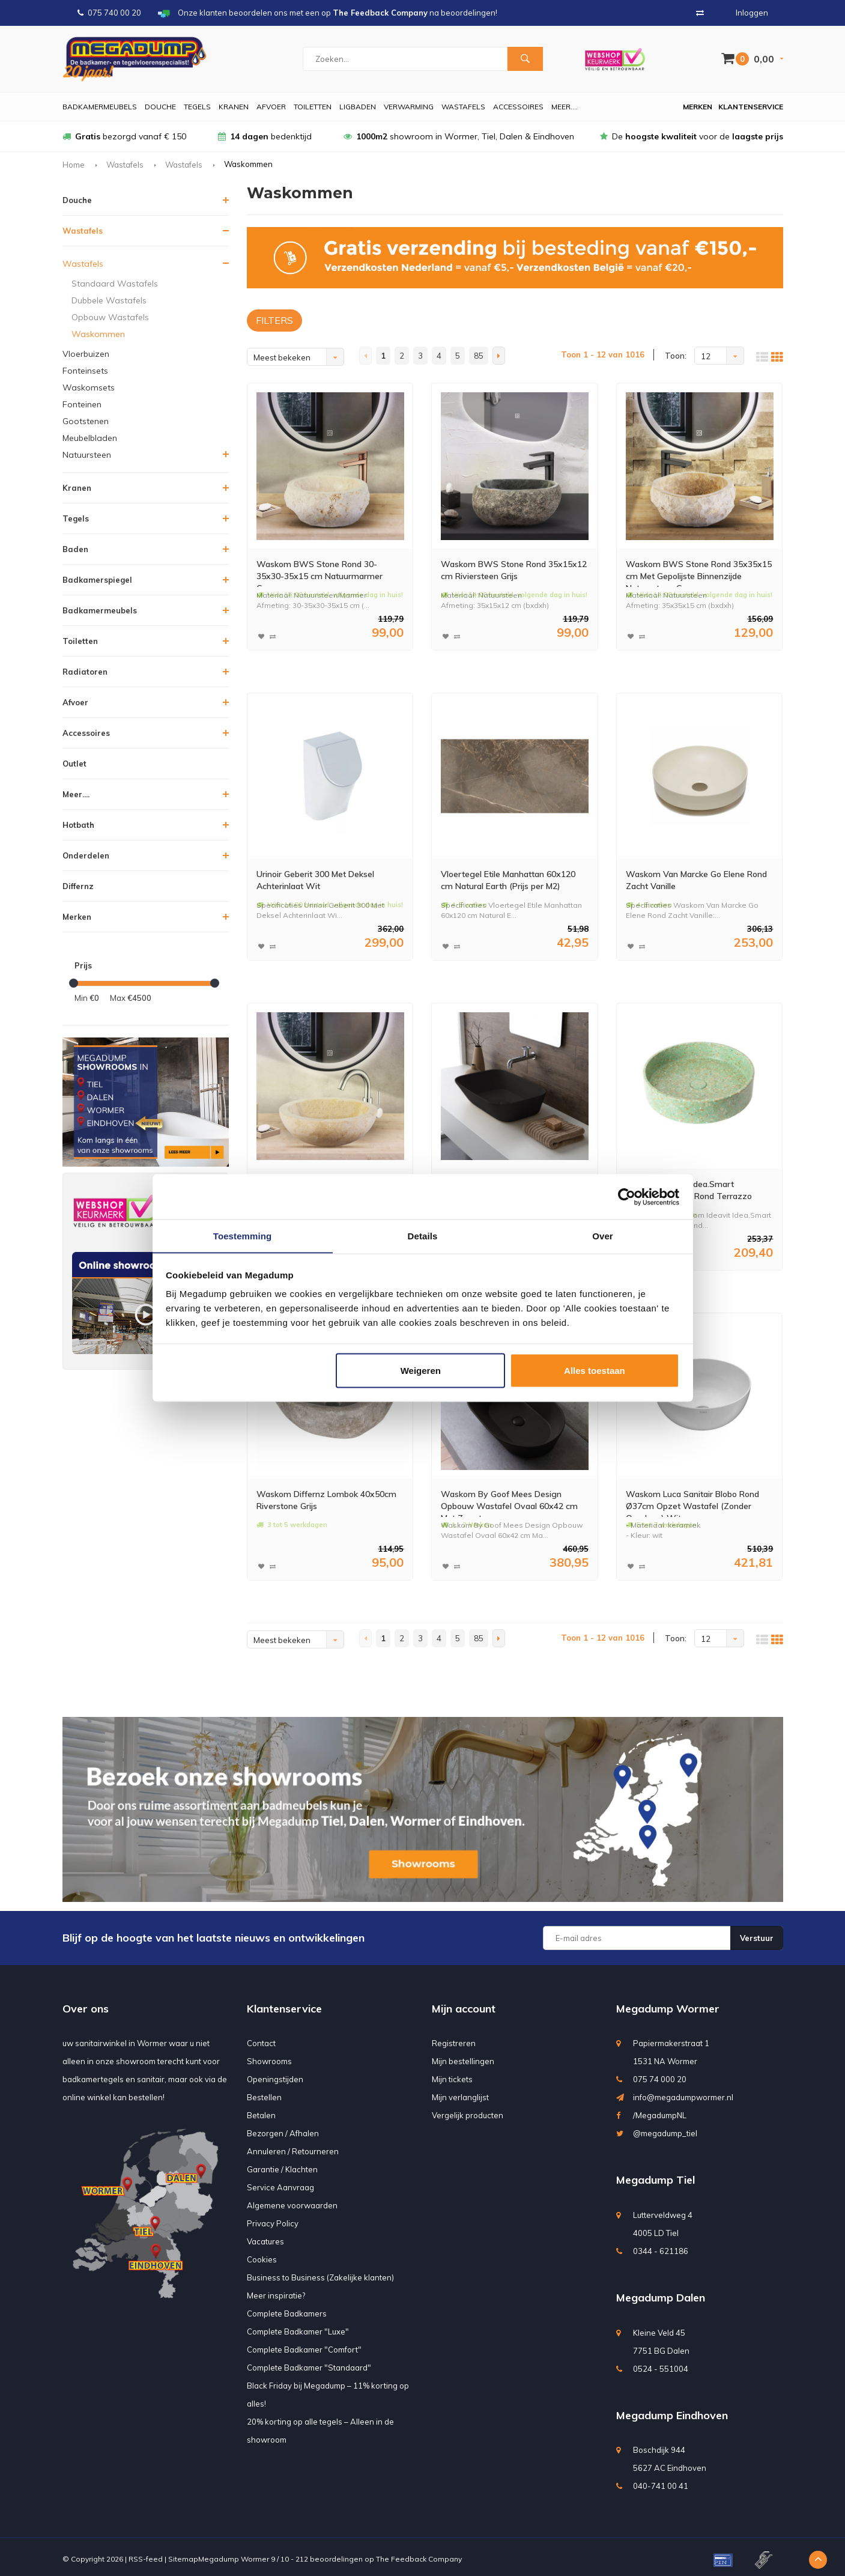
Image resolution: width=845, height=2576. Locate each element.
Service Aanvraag (280, 2182)
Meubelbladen (89, 438)
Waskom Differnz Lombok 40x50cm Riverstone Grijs (315, 1498)
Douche (160, 106)
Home (73, 164)
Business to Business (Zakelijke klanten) (320, 2272)
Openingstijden (275, 2074)
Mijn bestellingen (463, 2056)
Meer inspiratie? (276, 2290)
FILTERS (274, 320)
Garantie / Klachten (282, 2164)
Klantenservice (750, 106)
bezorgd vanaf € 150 (124, 136)
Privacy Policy (272, 2218)
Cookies (262, 2254)
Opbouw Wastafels (110, 317)
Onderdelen (85, 855)
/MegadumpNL (659, 2110)
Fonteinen (81, 404)
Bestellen (264, 2092)
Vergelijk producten (467, 2110)
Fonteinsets (85, 370)
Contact (261, 2038)
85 (478, 355)
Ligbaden (357, 106)
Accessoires (518, 106)
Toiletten (313, 106)
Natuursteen (86, 454)
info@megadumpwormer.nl (683, 2092)
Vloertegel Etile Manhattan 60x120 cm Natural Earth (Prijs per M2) (511, 881)
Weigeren (421, 1370)
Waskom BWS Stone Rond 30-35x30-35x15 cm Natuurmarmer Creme (326, 572)
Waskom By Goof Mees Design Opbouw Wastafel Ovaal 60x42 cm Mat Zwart (514, 1498)
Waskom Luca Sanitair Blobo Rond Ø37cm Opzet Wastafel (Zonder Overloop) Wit (693, 1498)
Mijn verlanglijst (460, 2092)
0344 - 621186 (660, 2246)
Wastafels (463, 106)
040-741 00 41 (660, 2481)
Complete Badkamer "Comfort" (304, 2345)
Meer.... (564, 106)
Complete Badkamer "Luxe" (298, 2326)
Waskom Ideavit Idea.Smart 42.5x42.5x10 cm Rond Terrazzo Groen (689, 1189)
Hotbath (78, 825)
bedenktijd (265, 136)
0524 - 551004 (660, 2364)
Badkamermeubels (99, 106)
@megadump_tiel (665, 2128)
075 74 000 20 (659, 2074)
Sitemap (183, 2554)
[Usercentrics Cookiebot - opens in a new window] (626, 1197)
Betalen (261, 2110)
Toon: (675, 355)
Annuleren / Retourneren (293, 2146)
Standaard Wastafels (114, 283)
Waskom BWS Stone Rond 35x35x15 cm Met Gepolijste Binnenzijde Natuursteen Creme (697, 572)
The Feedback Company (419, 2554)
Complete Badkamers (287, 2308)
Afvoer (271, 106)
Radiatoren (85, 671)
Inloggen (752, 12)
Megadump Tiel (655, 2175)
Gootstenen (85, 421)
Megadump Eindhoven (672, 2410)
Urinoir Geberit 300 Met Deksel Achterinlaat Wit (325, 880)
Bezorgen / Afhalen (283, 2128)
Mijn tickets (452, 2074)
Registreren (454, 2038)
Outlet (74, 763)
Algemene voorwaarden (292, 2200)
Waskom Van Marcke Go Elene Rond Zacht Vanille (694, 880)
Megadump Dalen (660, 2293)
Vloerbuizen (85, 353)
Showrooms (269, 2056)
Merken (697, 106)
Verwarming (409, 106)
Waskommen (98, 334)
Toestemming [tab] (242, 1235)
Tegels (197, 106)
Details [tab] (423, 1235)
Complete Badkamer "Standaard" (309, 2363)
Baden (75, 549)
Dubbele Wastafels (109, 300)
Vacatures (265, 2236)
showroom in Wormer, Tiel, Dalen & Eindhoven (459, 136)
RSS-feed (146, 2554)
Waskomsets (88, 387)
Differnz (78, 886)
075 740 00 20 (109, 12)
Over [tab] (602, 1235)
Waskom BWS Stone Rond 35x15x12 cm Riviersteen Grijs (510, 572)
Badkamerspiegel (97, 580)
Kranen (234, 106)
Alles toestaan (594, 1370)
